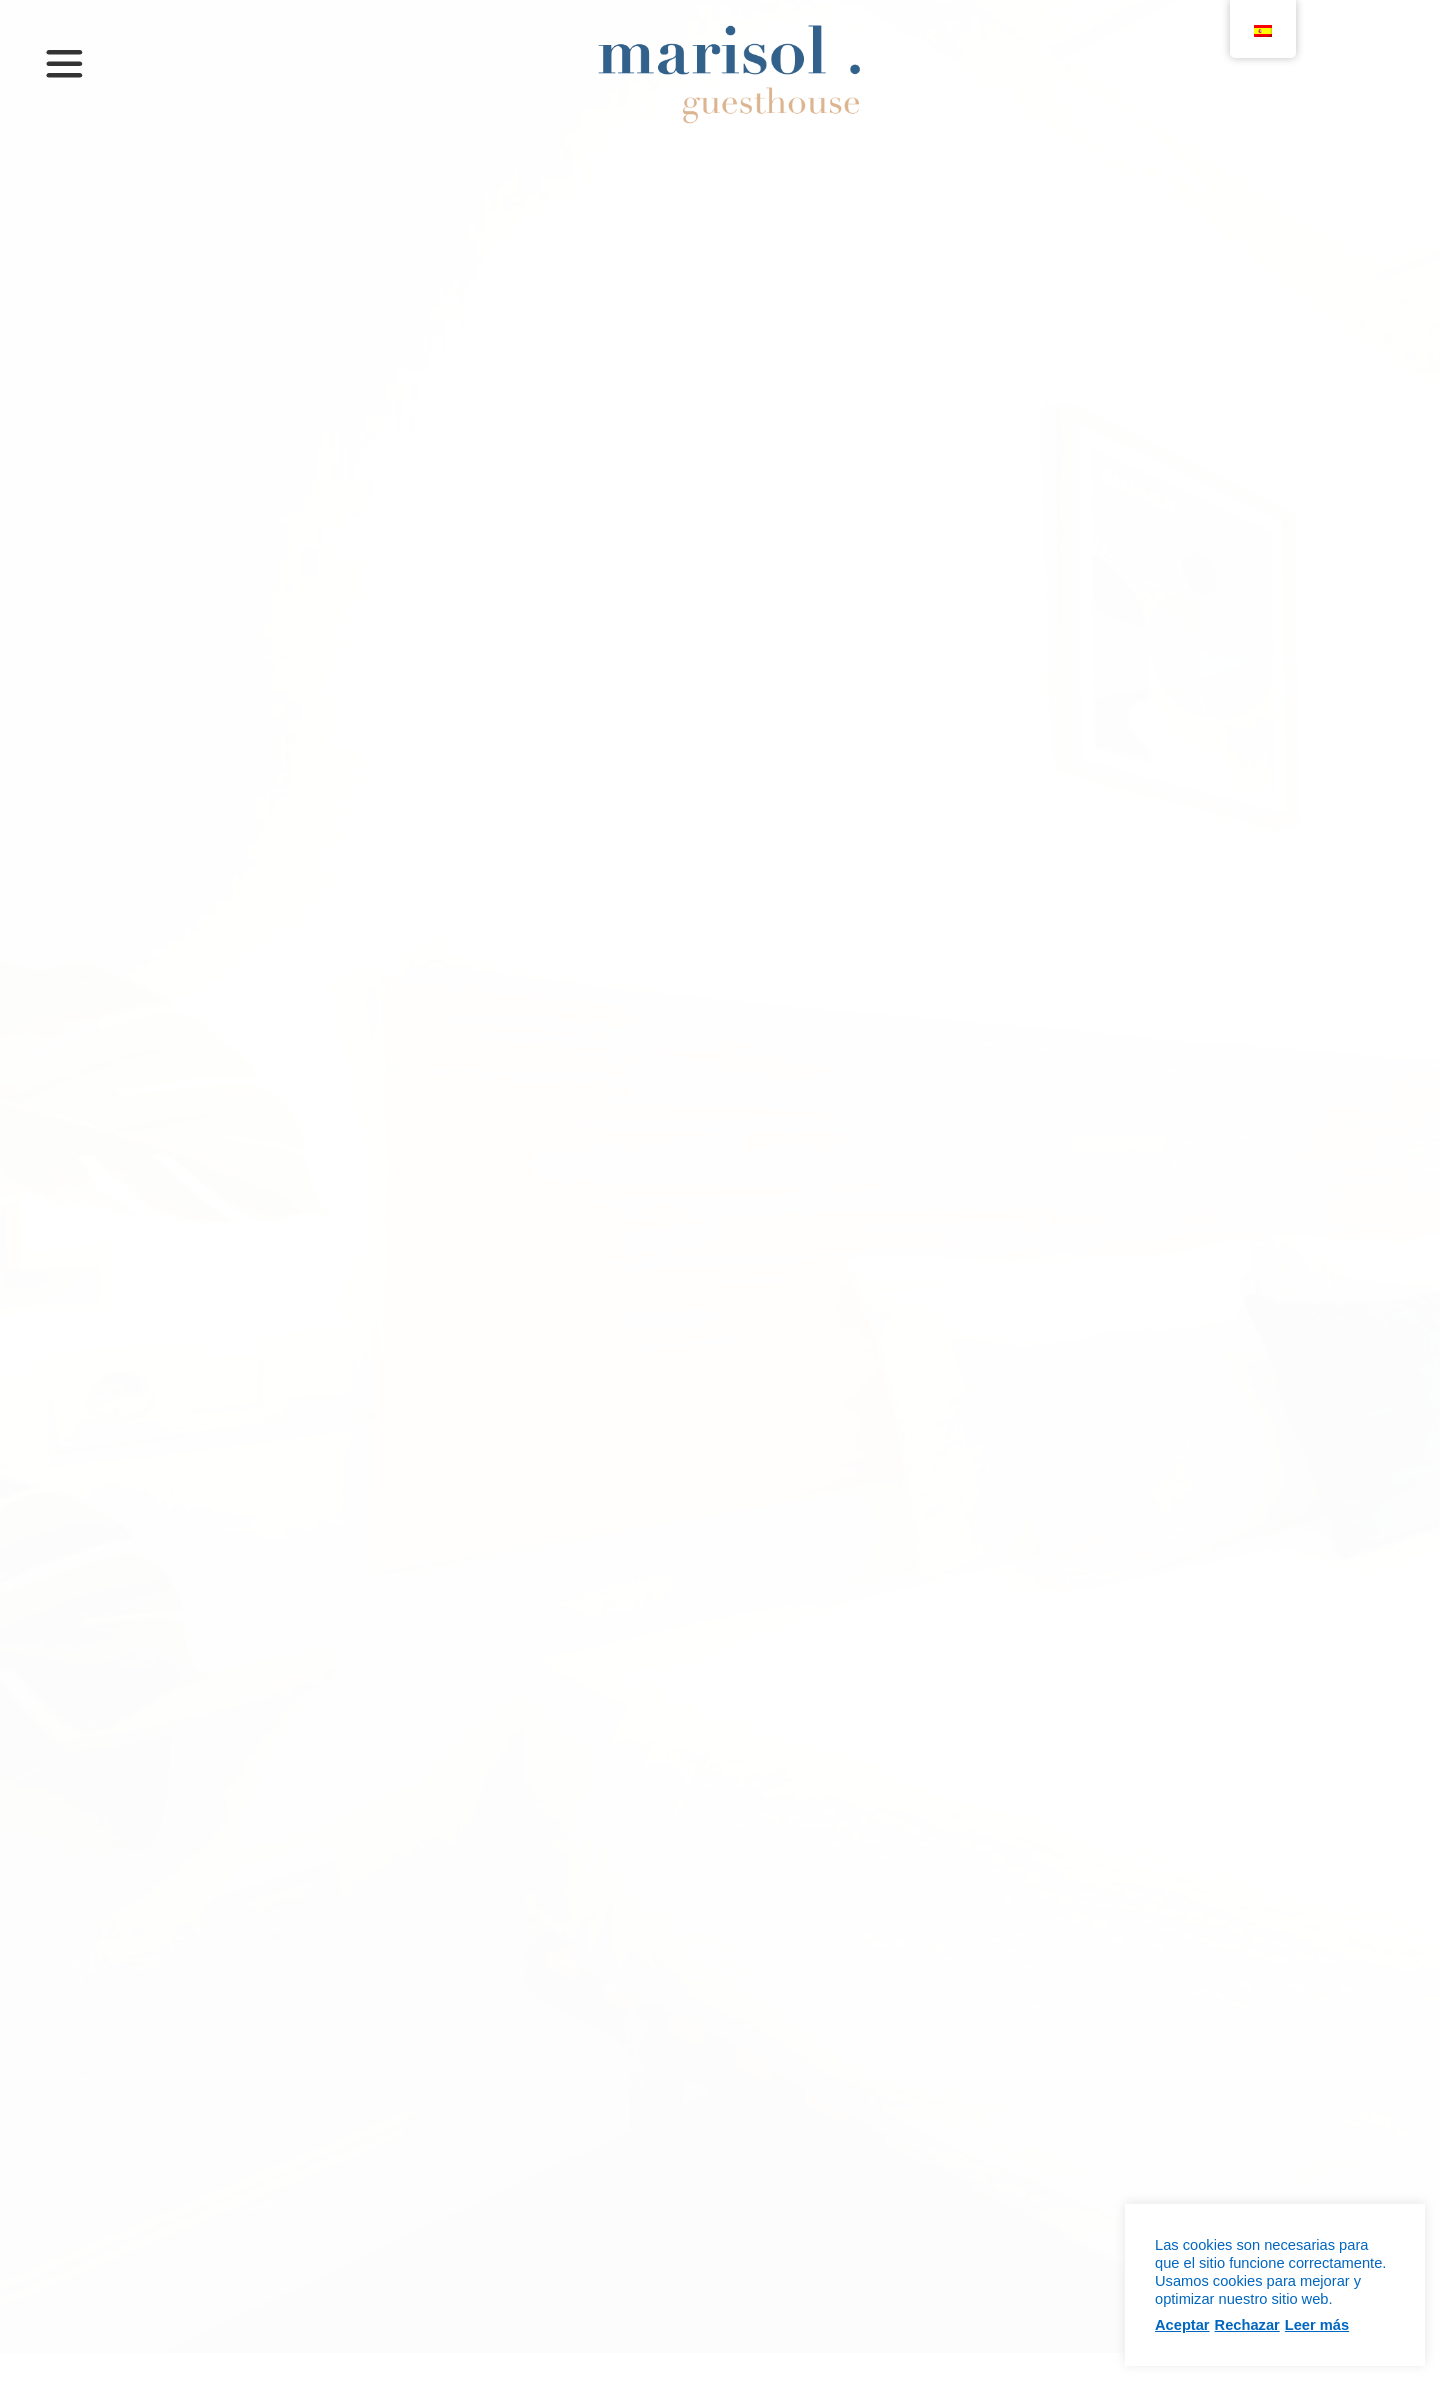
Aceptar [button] (1182, 2325)
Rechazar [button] (1247, 2325)
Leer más (1317, 2325)
